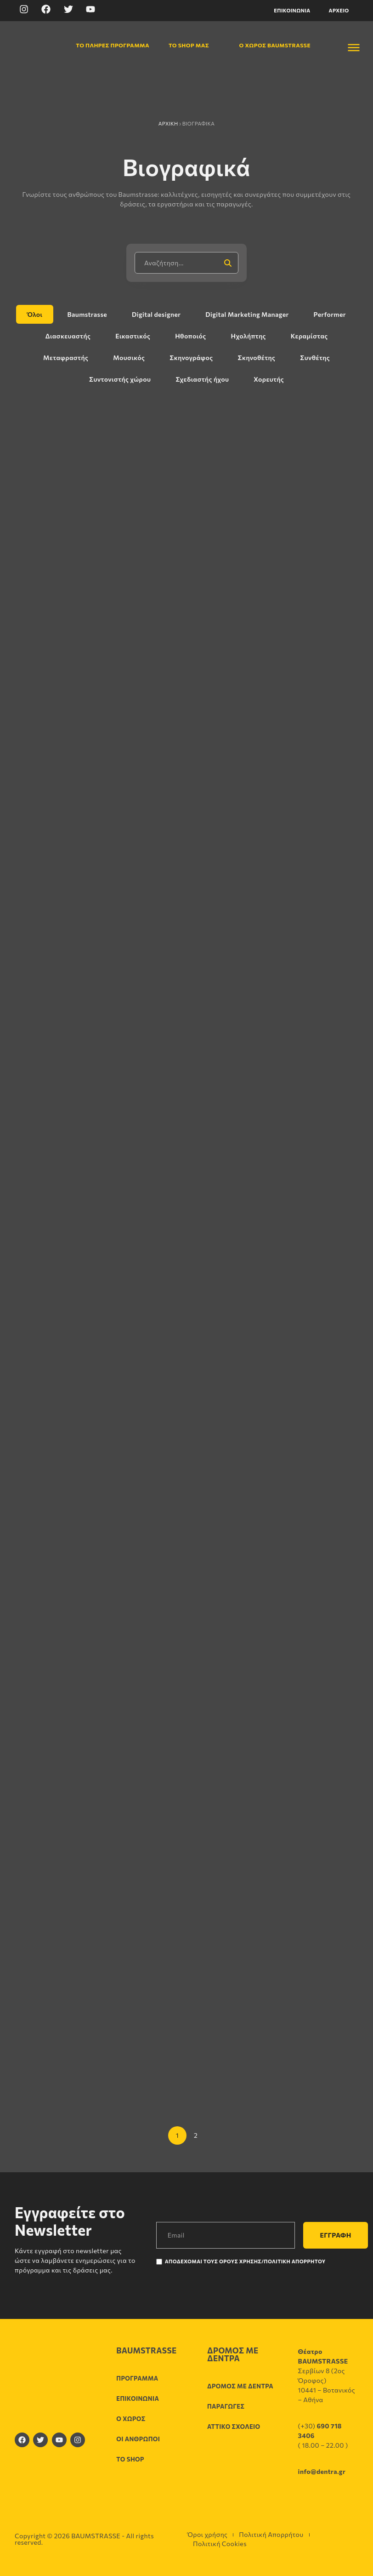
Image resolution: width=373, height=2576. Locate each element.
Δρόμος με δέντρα (240, 2386)
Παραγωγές (225, 2406)
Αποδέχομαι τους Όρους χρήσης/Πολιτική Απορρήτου (245, 2261)
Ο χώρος (130, 2418)
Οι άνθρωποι (138, 2439)
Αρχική (168, 123)
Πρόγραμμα (137, 2378)
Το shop (130, 2459)
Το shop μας (188, 45)
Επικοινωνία (292, 10)
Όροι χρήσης (207, 2534)
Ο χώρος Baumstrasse (270, 45)
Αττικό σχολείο (233, 2426)
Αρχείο (339, 10)
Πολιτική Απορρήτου (271, 2534)
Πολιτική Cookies (220, 2543)
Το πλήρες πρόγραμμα (106, 45)
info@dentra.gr (321, 2471)
